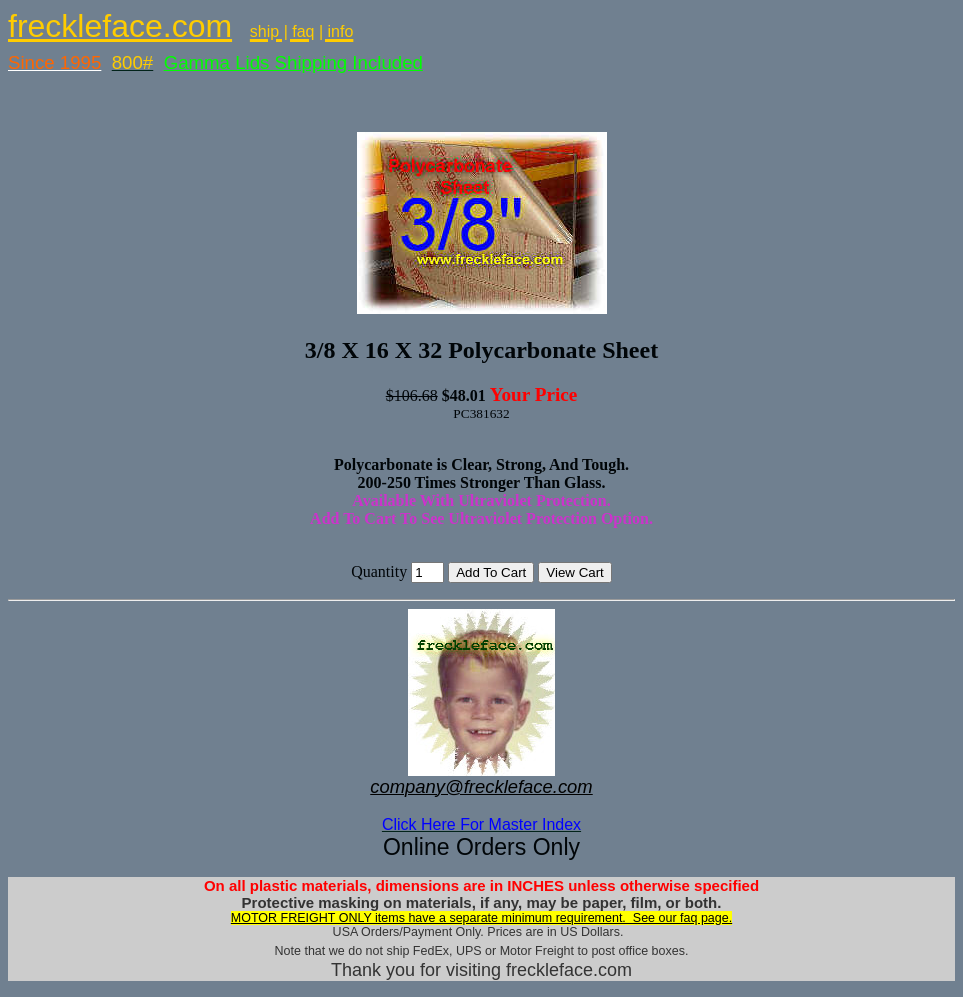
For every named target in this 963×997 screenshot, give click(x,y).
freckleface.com (120, 26)
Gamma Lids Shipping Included (293, 62)
